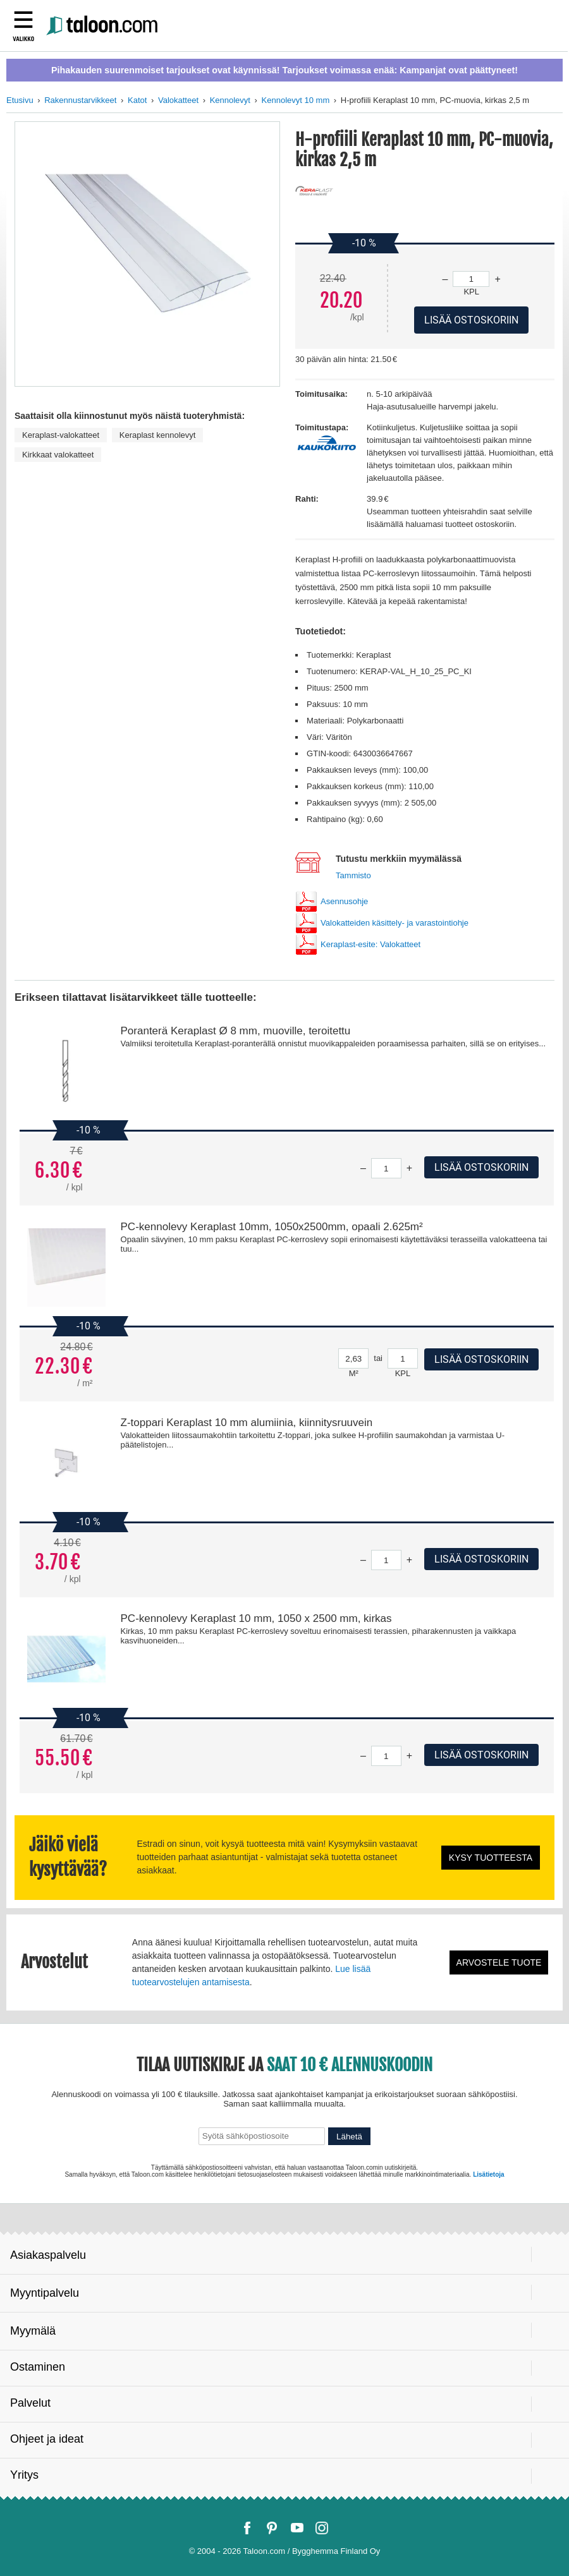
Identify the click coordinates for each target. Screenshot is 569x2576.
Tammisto (353, 875)
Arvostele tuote (499, 1962)
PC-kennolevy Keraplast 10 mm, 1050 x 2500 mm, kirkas (256, 1618)
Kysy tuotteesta (490, 1858)
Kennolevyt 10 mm (296, 100)
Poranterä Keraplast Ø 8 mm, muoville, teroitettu (236, 1031)
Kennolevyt (230, 100)
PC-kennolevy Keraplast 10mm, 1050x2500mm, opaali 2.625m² (272, 1227)
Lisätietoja (488, 2174)
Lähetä (349, 2136)
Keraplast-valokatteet (60, 435)
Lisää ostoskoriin (481, 1167)
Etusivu (20, 100)
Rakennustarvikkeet (80, 100)
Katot (137, 100)
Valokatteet (178, 100)
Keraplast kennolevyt (157, 435)
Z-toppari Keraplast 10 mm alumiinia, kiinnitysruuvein (247, 1423)
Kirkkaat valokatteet (58, 454)
